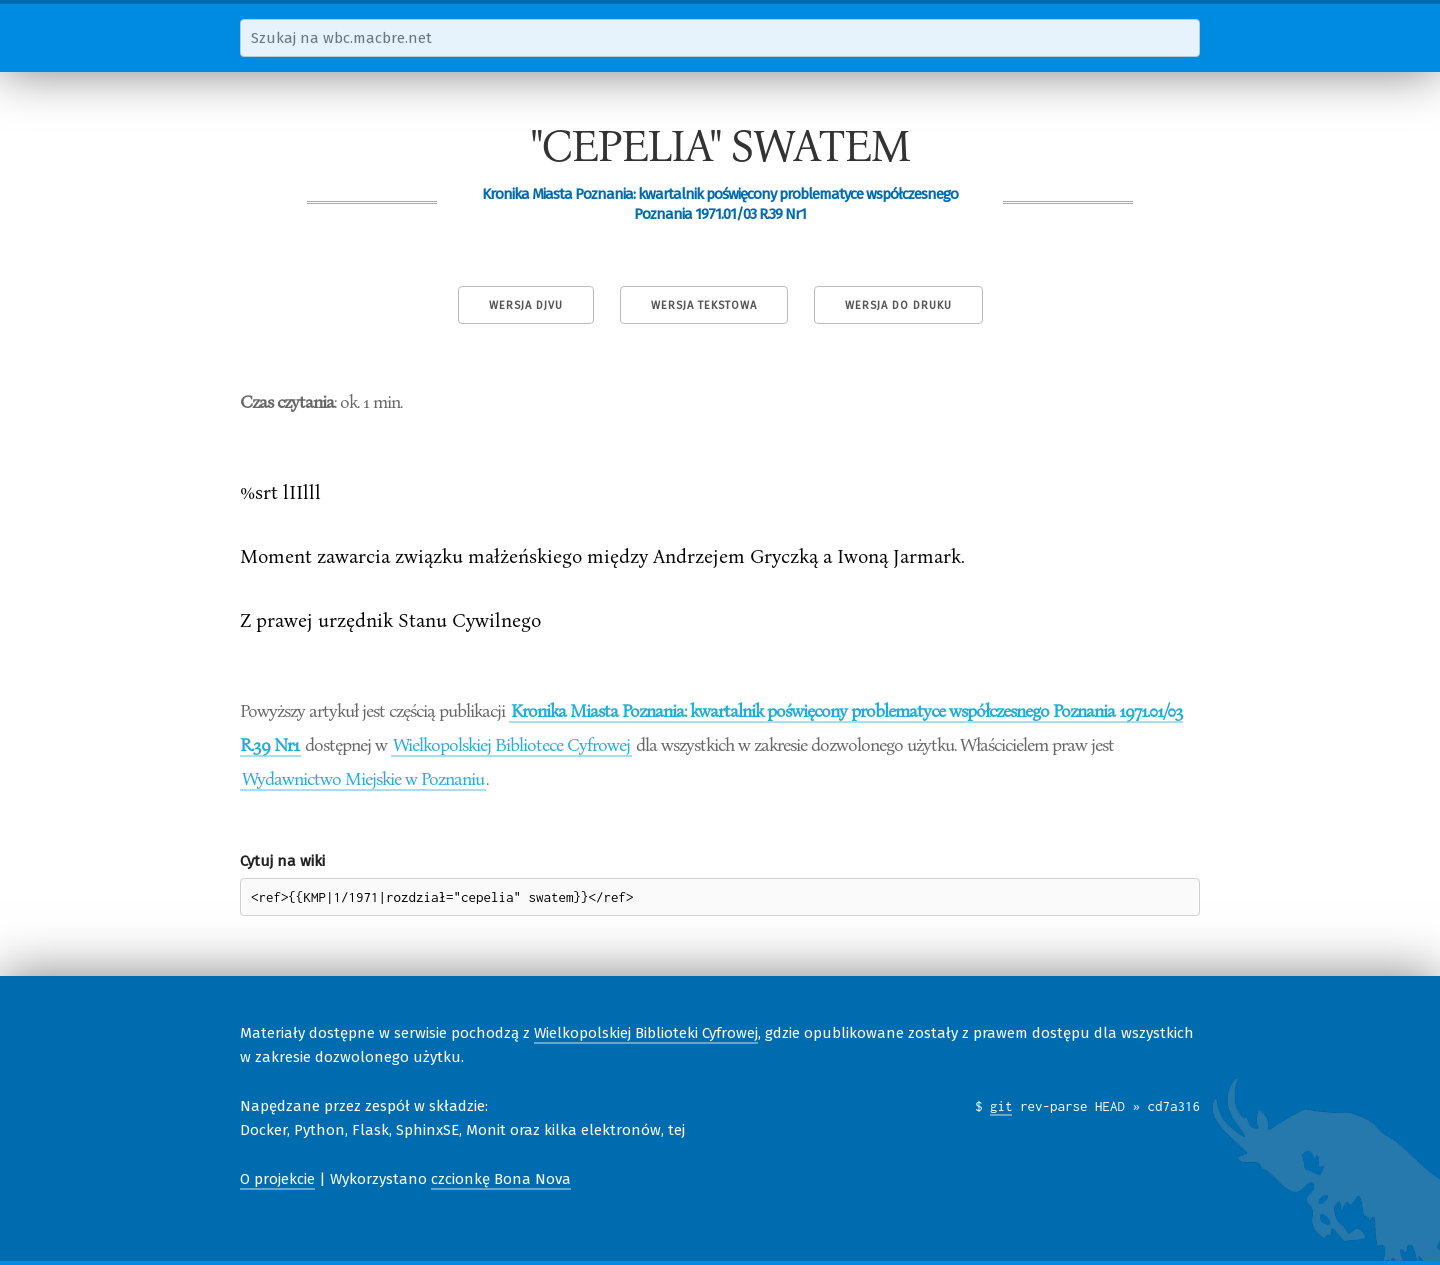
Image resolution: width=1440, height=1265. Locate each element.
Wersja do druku (898, 305)
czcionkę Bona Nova (501, 1179)
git (1001, 1106)
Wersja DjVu (526, 305)
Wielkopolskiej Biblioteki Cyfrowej (646, 1033)
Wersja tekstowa (704, 305)
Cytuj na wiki (282, 861)
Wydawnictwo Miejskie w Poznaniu (363, 778)
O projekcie (277, 1179)
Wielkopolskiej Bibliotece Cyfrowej (511, 744)
